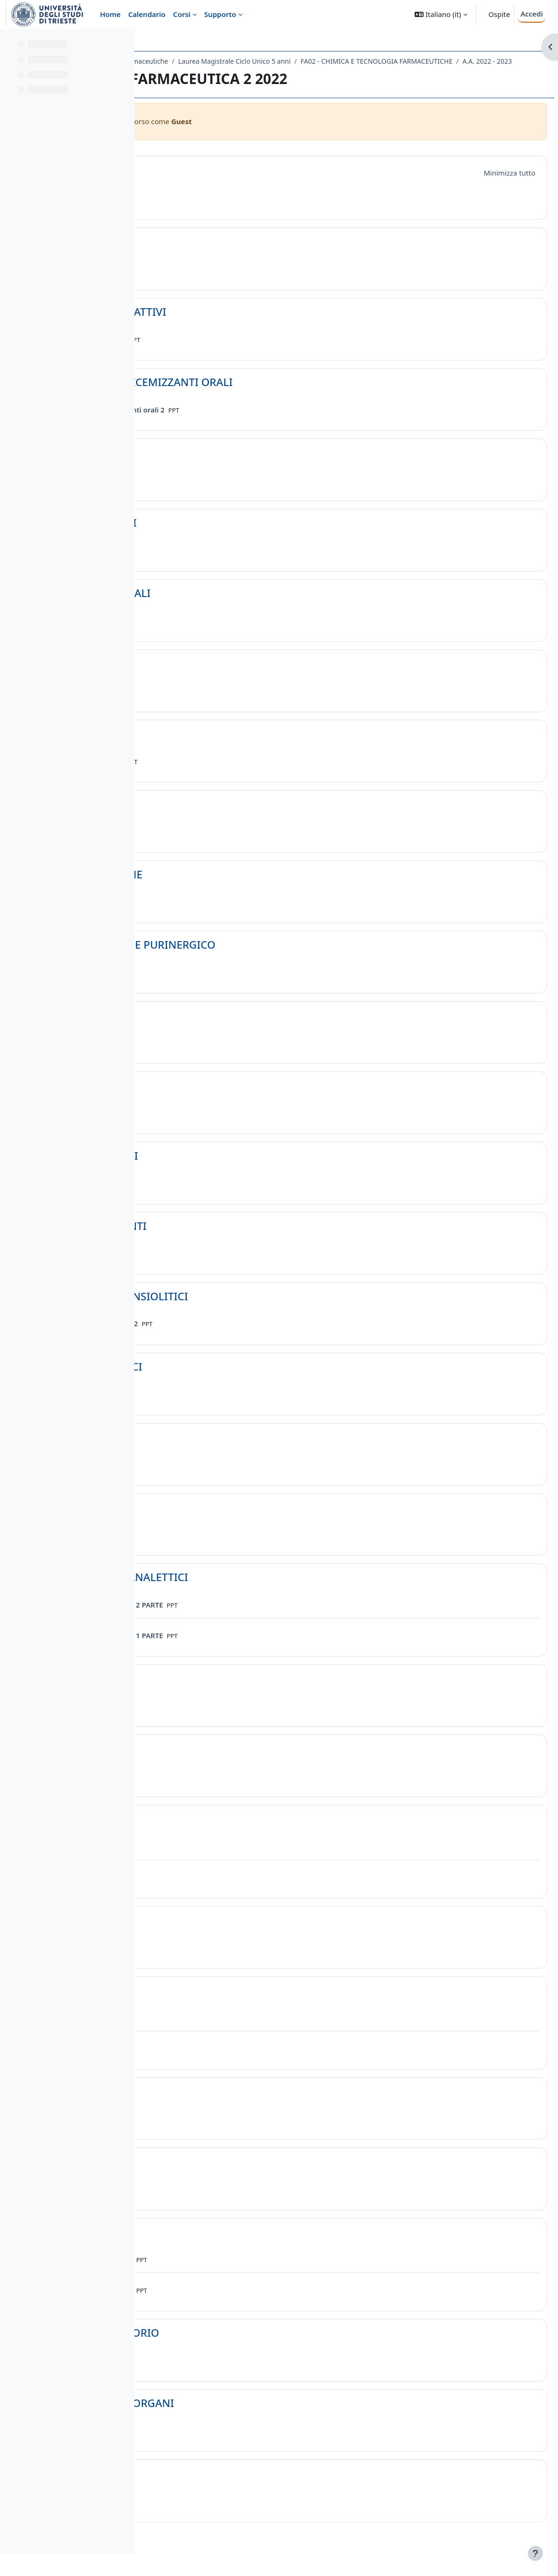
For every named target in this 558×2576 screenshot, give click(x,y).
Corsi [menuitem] (182, 14)
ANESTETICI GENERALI (236, 605)
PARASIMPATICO (221, 1831)
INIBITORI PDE (217, 2174)
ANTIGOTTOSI (215, 746)
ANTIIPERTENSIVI (224, 2002)
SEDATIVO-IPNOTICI (230, 1168)
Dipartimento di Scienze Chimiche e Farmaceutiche (231, 61)
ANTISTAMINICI (219, 816)
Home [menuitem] (110, 14)
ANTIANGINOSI (219, 2103)
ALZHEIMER (209, 1690)
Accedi (531, 13)
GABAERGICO (214, 1027)
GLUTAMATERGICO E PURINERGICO (269, 957)
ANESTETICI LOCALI (229, 535)
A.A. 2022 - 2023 (349, 73)
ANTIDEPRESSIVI (221, 1761)
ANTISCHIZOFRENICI (232, 1379)
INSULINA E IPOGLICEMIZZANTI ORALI (277, 394)
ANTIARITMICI (216, 2244)
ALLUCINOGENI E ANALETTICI (255, 1589)
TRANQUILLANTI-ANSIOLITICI (255, 1309)
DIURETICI (206, 465)
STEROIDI (204, 254)
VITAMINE (205, 2486)
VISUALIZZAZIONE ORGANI (248, 2415)
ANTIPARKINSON (223, 1449)
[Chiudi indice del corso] (9, 42)
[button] (440, 14)
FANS (193, 676)
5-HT (191, 1098)
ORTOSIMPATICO (222, 1932)
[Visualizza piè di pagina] (535, 2553)
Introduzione (213, 183)
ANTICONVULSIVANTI (234, 1238)
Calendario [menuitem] (147, 14)
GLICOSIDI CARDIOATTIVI (244, 324)
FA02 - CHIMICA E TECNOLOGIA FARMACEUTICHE (239, 73)
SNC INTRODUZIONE (232, 887)
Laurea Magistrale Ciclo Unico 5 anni (376, 61)
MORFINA (204, 1520)
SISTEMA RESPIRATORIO (240, 2345)
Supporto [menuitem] (220, 14)
